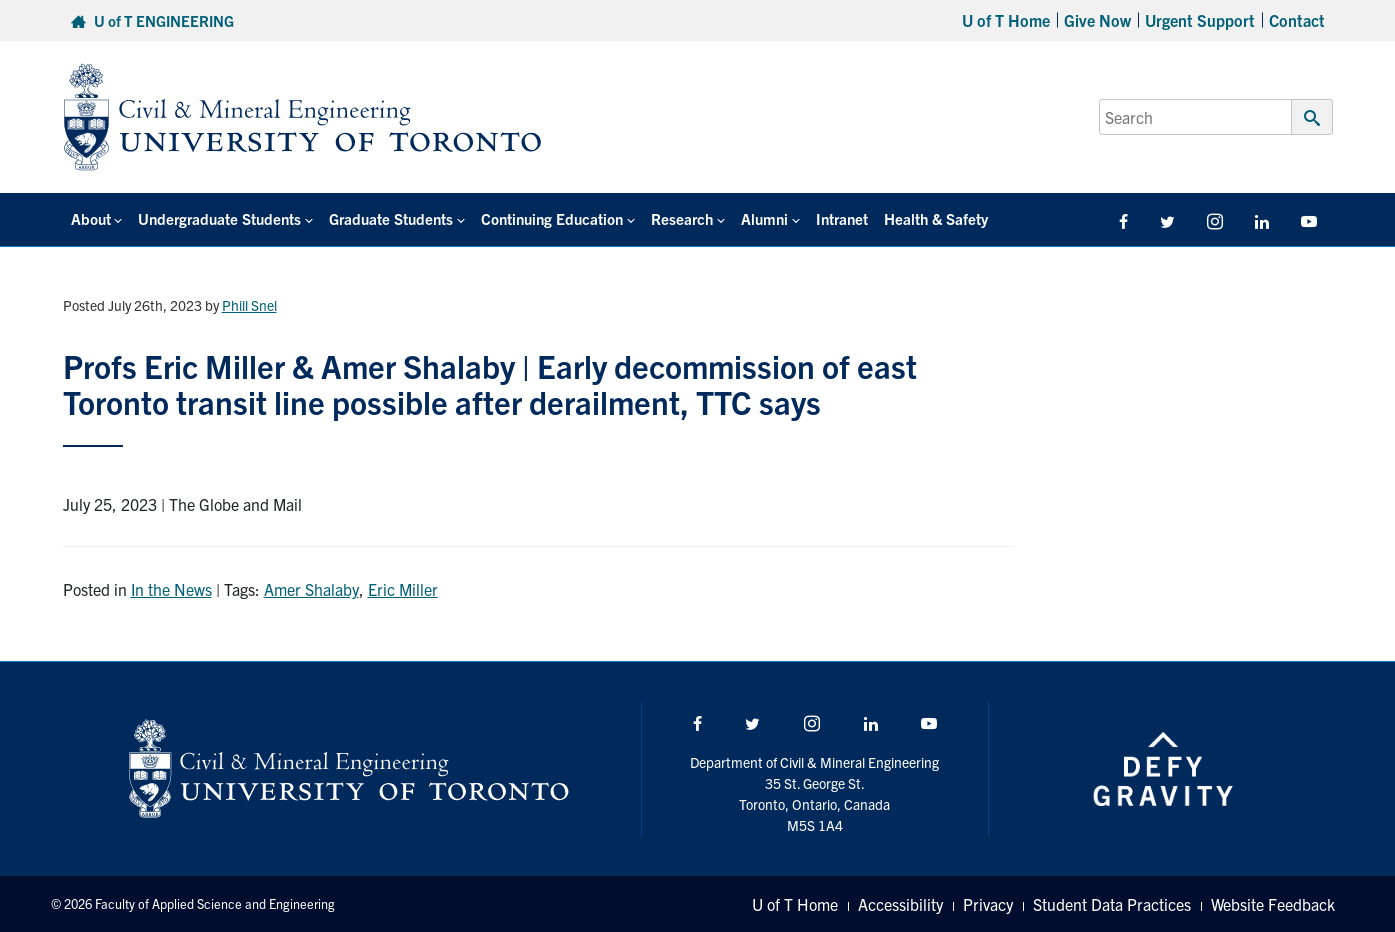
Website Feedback (1273, 904)
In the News (171, 589)
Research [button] (682, 218)
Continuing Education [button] (552, 218)
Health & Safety (936, 218)
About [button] (91, 218)
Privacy (988, 904)
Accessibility (900, 904)
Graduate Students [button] (391, 218)
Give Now (1097, 20)
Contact (1297, 20)
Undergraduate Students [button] (219, 218)
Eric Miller (403, 589)
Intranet (842, 218)
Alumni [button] (764, 218)
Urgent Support (1200, 20)
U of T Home (1006, 20)
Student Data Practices (1112, 904)
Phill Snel (249, 305)
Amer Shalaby (311, 589)
